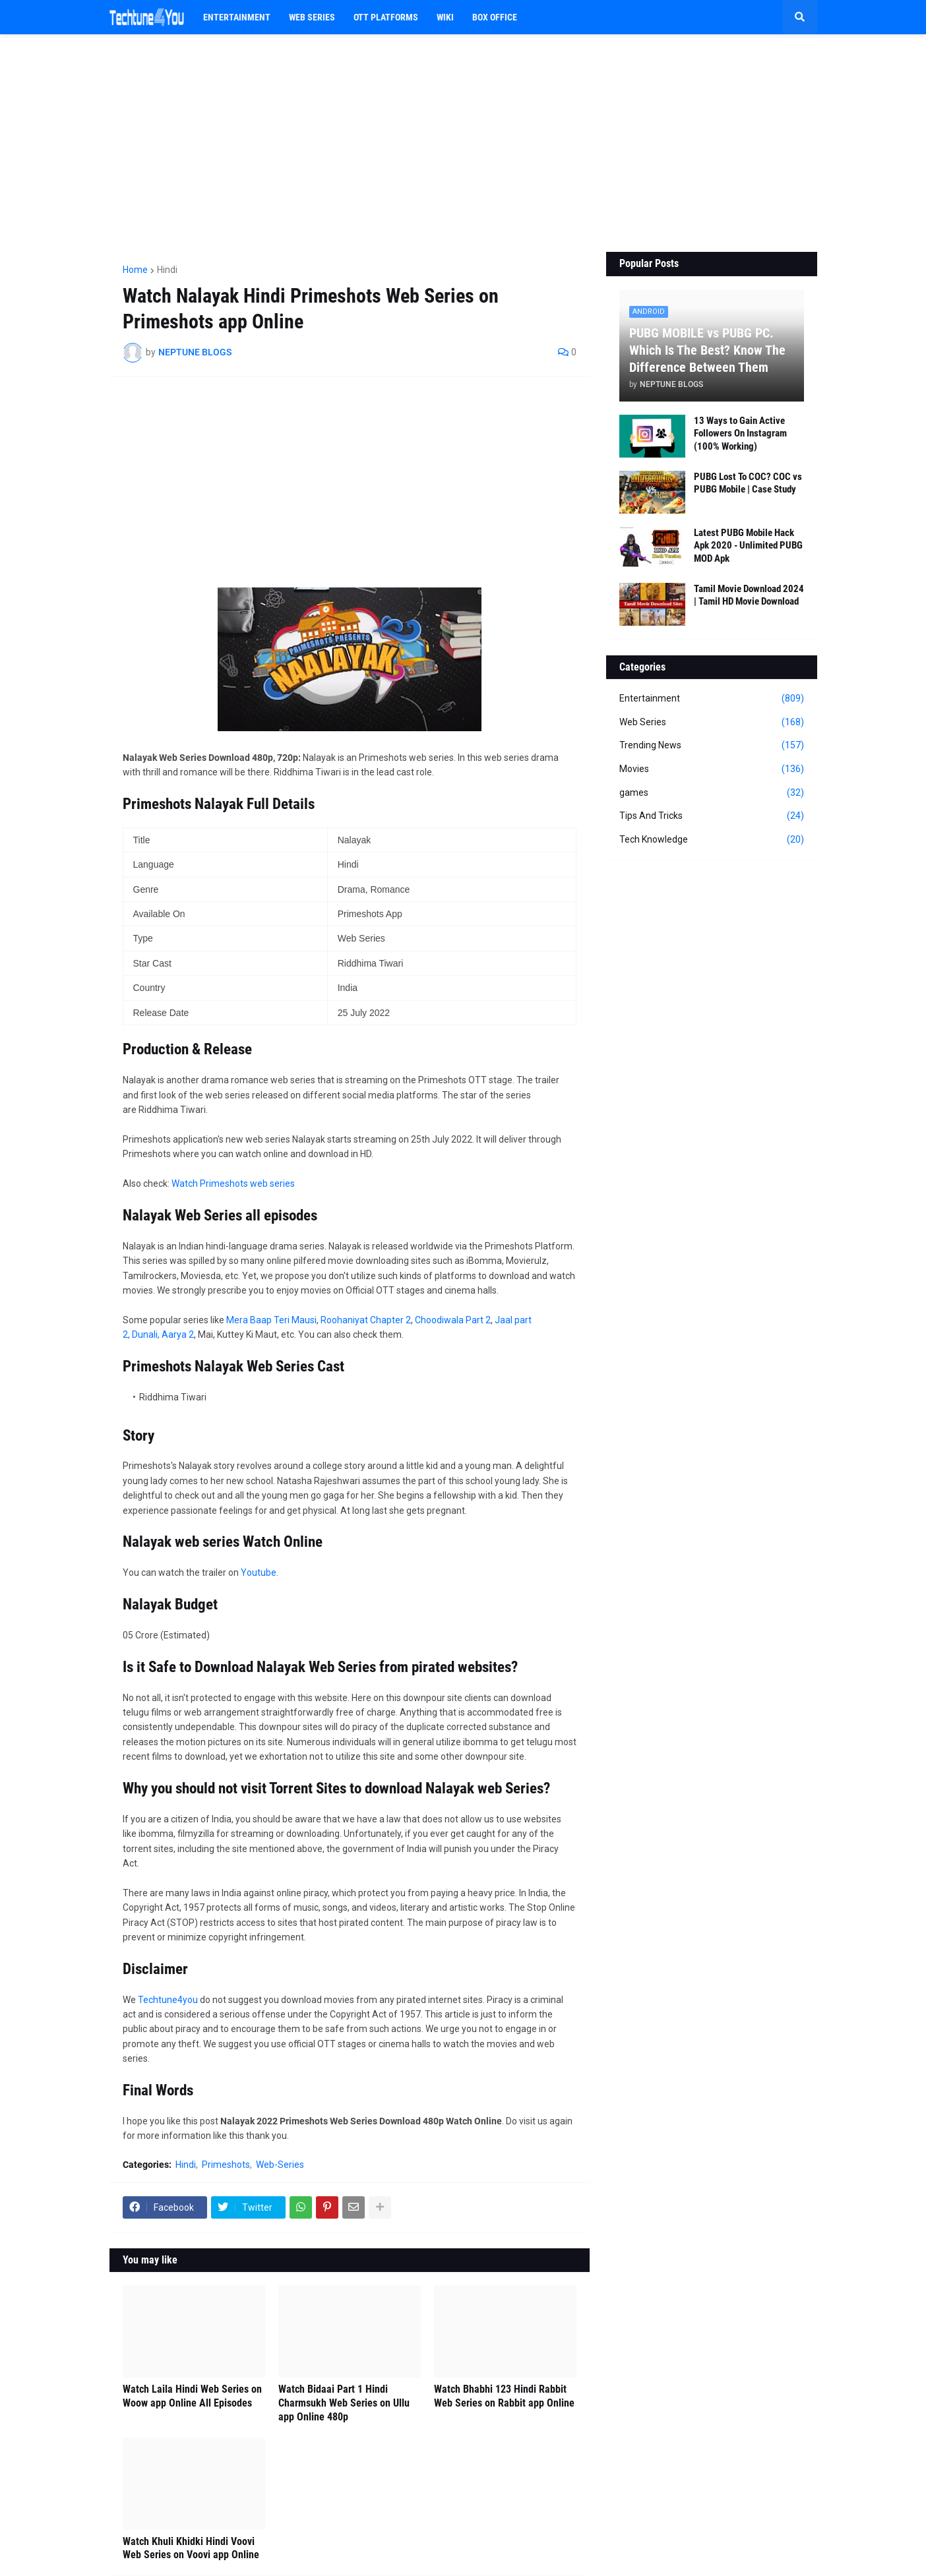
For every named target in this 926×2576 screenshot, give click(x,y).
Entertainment (711, 698)
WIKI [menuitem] (445, 17)
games (711, 793)
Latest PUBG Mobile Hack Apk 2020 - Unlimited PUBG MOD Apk (748, 545)
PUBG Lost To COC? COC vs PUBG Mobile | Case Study (748, 483)
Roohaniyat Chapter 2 (366, 1320)
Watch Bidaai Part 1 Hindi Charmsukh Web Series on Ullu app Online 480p (344, 2403)
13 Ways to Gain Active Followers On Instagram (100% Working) (740, 433)
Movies (711, 769)
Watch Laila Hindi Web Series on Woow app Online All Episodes (192, 2396)
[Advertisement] (463, 143)
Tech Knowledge (711, 840)
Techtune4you (168, 1999)
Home (135, 269)
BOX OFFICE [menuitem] (494, 17)
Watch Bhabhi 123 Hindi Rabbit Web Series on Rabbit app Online (504, 2396)
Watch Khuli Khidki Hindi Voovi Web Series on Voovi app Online (191, 2548)
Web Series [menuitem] (312, 17)
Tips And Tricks (711, 816)
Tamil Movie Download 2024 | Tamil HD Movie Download (749, 595)
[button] (800, 17)
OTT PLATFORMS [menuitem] (386, 17)
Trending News (711, 745)
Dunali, (147, 1334)
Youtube (258, 1572)
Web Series (711, 722)
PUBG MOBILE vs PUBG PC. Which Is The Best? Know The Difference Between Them (707, 350)
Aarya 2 (178, 1334)
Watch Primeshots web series (233, 1183)
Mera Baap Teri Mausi (271, 1320)
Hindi (167, 269)
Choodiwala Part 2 (453, 1320)
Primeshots (226, 2164)
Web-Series (280, 2164)
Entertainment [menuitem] (236, 17)
